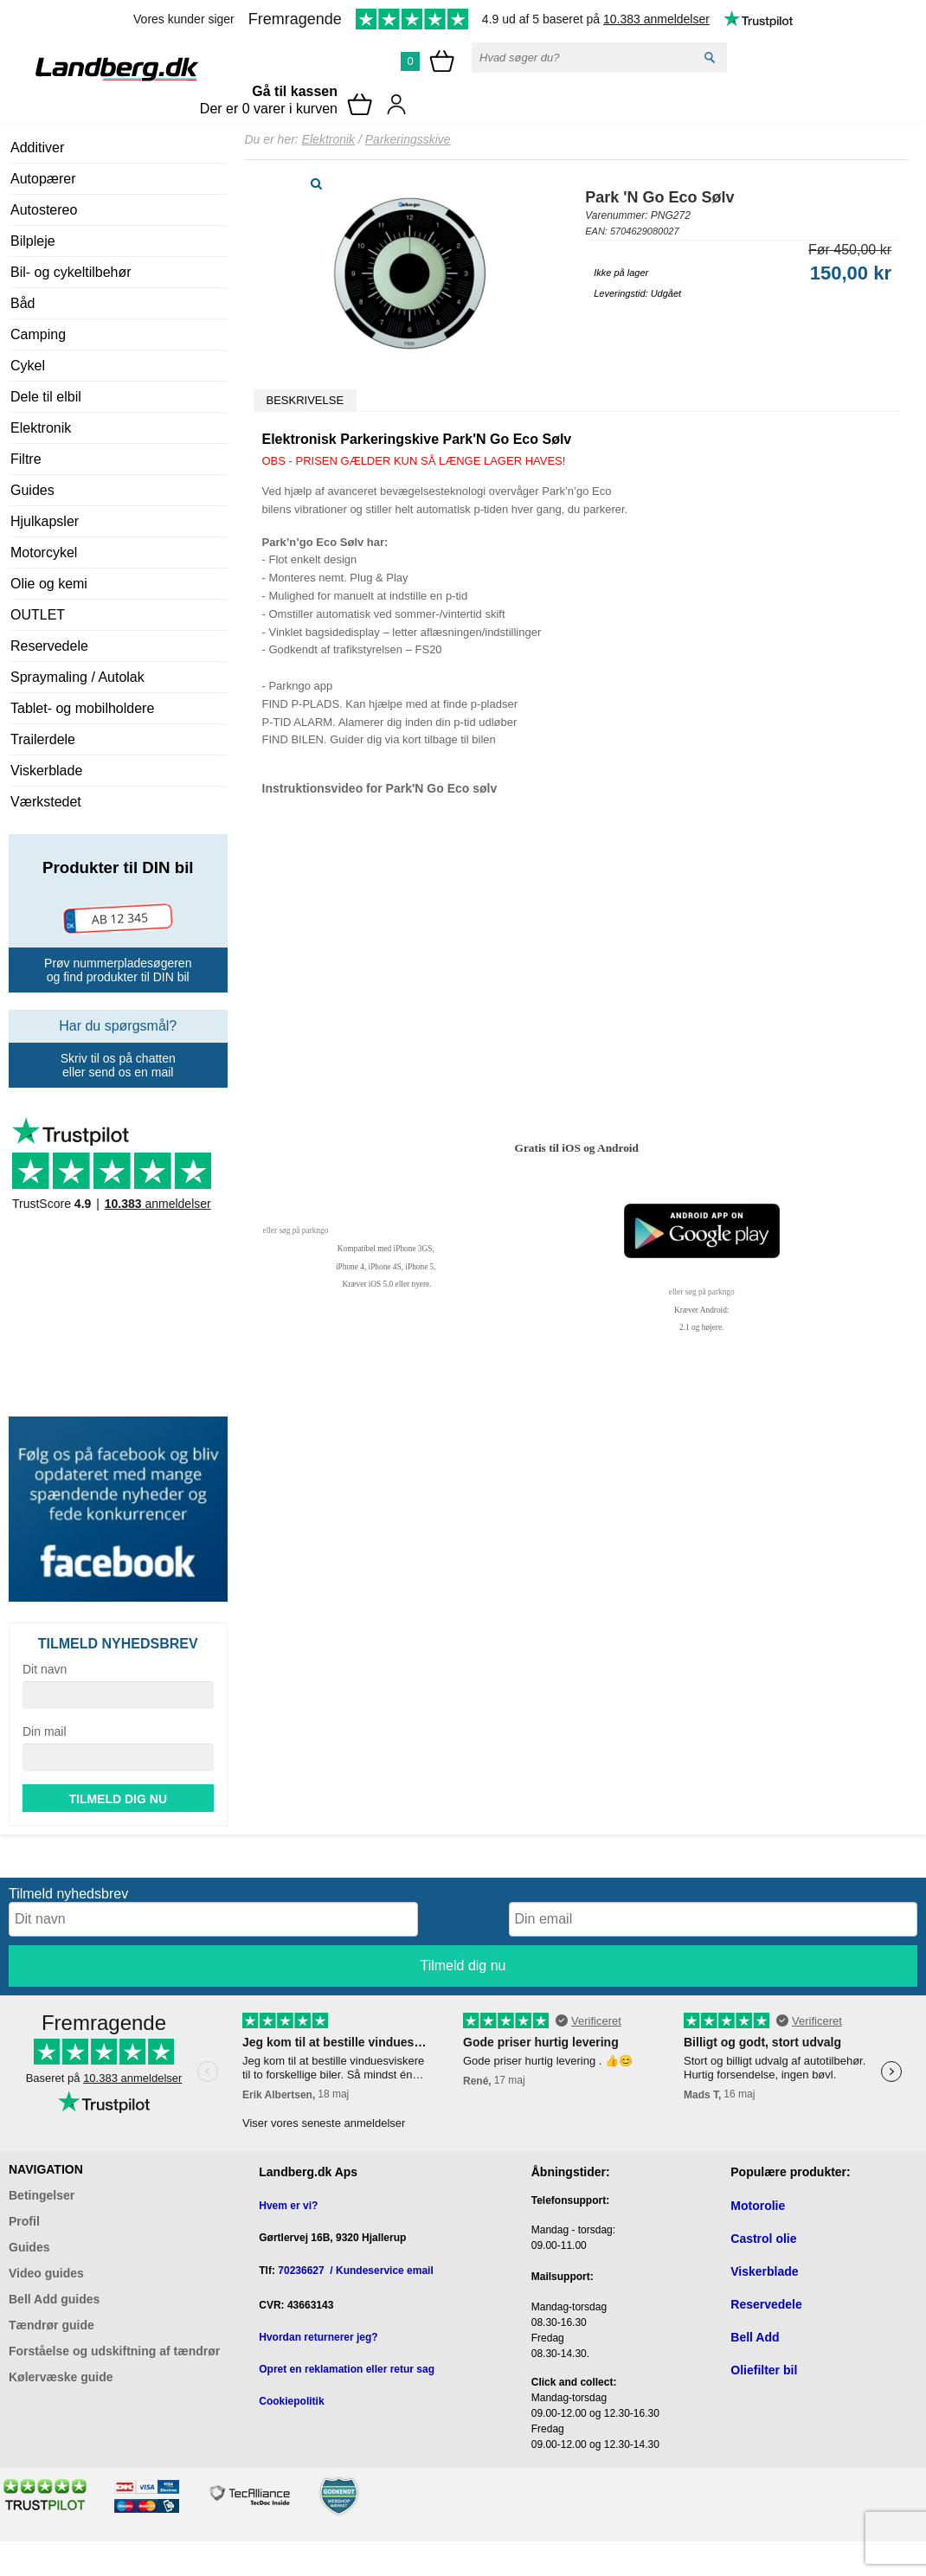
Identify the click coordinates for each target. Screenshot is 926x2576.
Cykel (27, 365)
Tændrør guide (51, 2325)
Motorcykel (43, 552)
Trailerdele (42, 739)
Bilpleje (32, 241)
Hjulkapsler (44, 521)
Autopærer (43, 178)
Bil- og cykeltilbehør (71, 272)
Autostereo (43, 209)
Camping (38, 334)
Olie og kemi (48, 583)
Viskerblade (46, 770)
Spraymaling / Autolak (77, 677)
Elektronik (40, 428)
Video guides (46, 2273)
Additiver (37, 147)
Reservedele (49, 646)
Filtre (26, 459)
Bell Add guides (54, 2299)
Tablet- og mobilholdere (82, 708)
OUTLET (37, 614)
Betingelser (41, 2195)
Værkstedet (45, 801)
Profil (24, 2221)
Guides (32, 490)
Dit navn (45, 1669)
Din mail (45, 1731)
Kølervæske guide (61, 2377)
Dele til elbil (45, 396)
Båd (22, 303)
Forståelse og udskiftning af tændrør (114, 2351)
